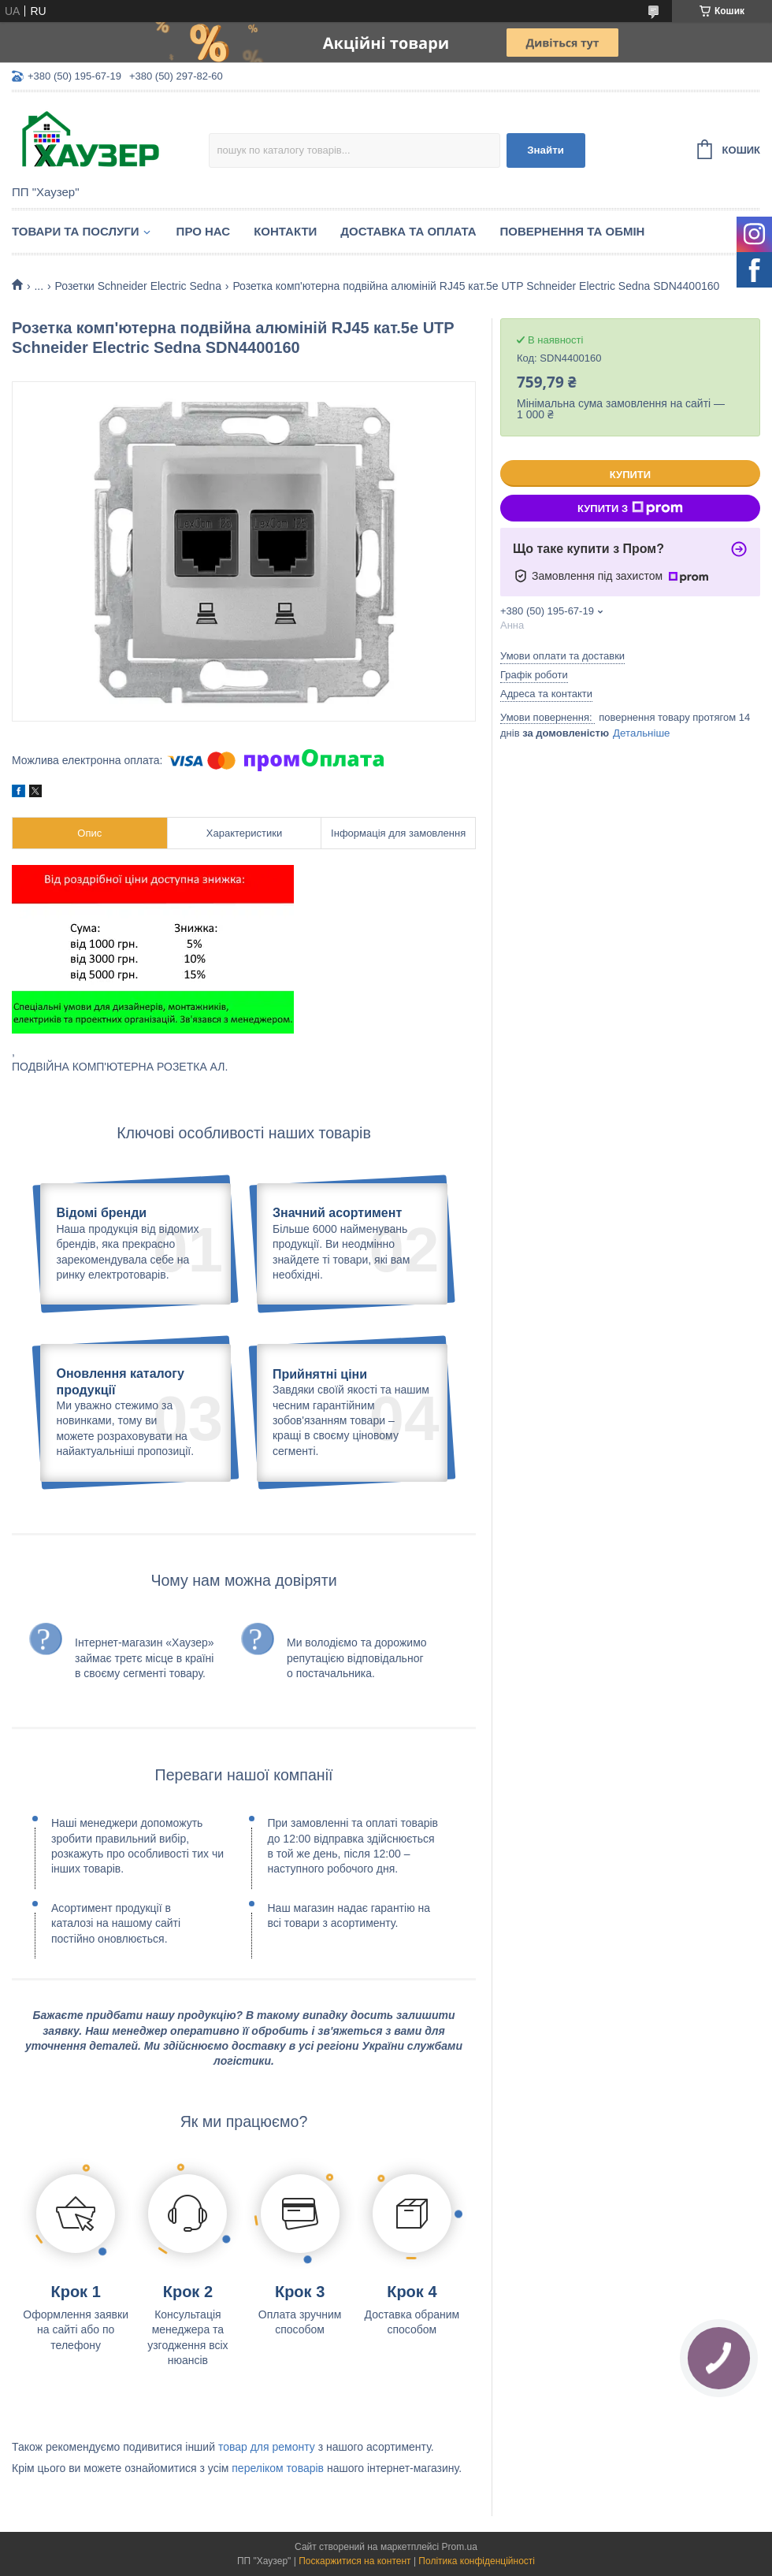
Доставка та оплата (408, 231)
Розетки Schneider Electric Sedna (138, 286)
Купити (630, 475)
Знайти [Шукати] (545, 150)
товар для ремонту (266, 2447)
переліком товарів (278, 2468)
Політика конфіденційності (476, 2561)
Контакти (285, 231)
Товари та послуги (75, 231)
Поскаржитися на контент (354, 2561)
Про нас (203, 231)
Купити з (630, 508)
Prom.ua (459, 2546)
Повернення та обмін (572, 231)
